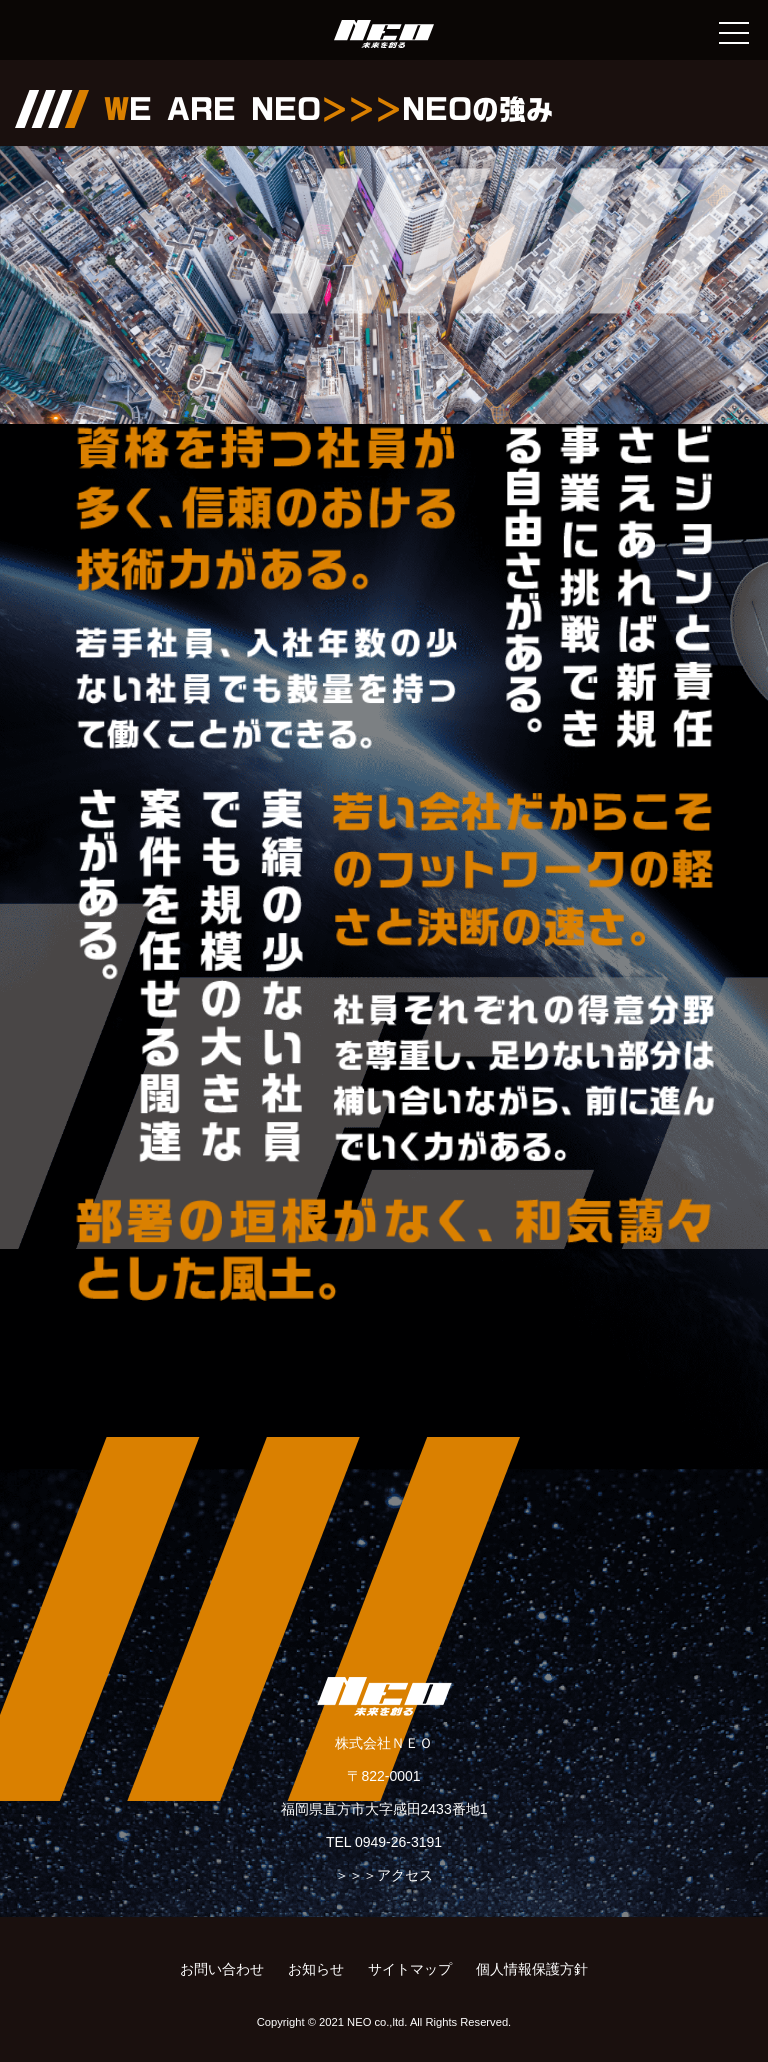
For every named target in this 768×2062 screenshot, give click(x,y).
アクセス (405, 1875)
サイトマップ (410, 1969)
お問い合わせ (222, 1969)
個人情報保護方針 (532, 1969)
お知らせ (316, 1969)
